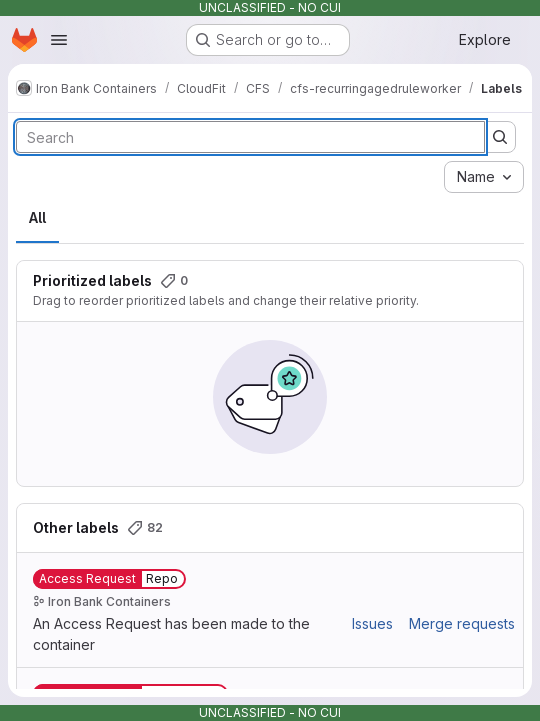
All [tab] (37, 217)
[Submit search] (500, 137)
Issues (372, 623)
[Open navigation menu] (59, 40)
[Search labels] (250, 137)
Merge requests (462, 623)
